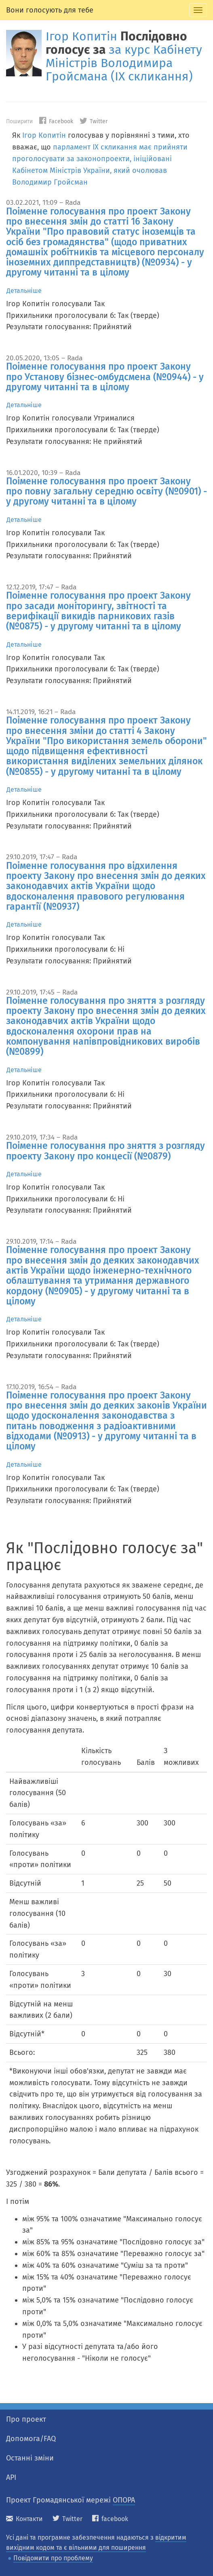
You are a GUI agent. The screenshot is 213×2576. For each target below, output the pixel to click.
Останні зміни (30, 2458)
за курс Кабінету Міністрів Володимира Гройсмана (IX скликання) (124, 63)
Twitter (94, 121)
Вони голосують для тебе (49, 10)
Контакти (24, 2519)
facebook (110, 2519)
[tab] (198, 10)
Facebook (56, 121)
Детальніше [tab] (24, 290)
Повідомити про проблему (53, 2558)
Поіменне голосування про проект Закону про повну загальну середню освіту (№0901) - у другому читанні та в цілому (106, 491)
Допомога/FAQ (31, 2438)
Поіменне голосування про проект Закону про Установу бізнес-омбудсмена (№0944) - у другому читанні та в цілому (105, 377)
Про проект (26, 2419)
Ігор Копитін (81, 36)
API (11, 2477)
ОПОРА (124, 2500)
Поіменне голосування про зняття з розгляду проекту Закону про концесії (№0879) (105, 1150)
